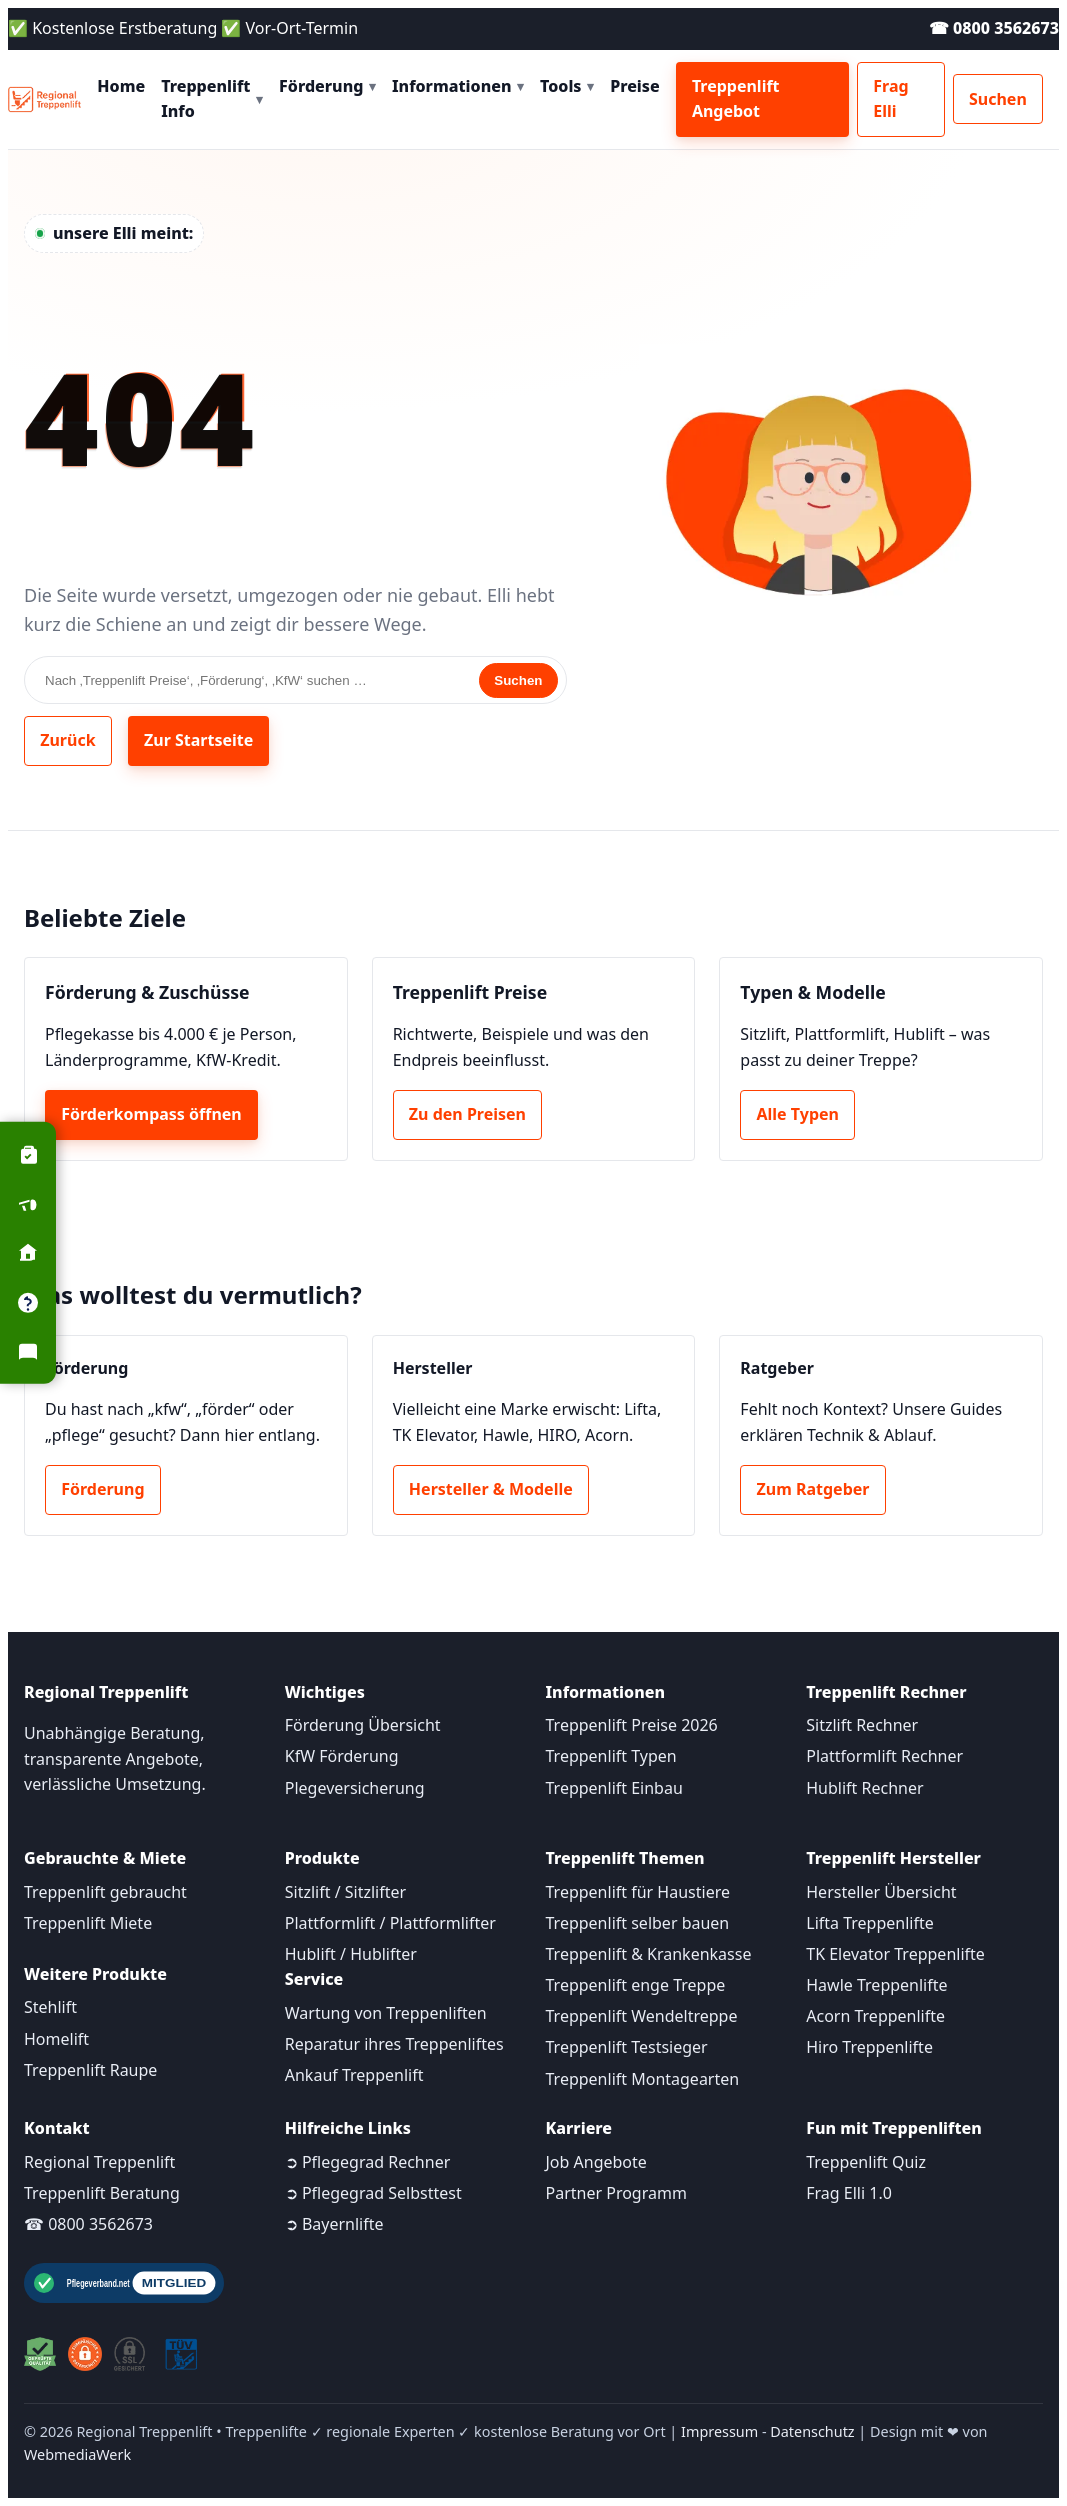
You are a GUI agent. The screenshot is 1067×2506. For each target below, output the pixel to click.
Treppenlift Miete (88, 1923)
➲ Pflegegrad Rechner (368, 2162)
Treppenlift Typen (611, 1756)
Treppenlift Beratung (102, 2193)
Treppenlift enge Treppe (636, 1985)
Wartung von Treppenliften (386, 2013)
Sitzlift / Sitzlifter (345, 1892)
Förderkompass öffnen (151, 1114)
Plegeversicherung (355, 1788)
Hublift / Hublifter (351, 1954)
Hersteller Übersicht (881, 1892)
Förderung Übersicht (363, 1725)
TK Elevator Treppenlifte (895, 1954)
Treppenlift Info (212, 99)
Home (121, 86)
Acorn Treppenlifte (875, 2016)
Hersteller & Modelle (491, 1489)
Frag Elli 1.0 (849, 2193)
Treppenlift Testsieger (627, 2047)
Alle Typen (798, 1114)
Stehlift (50, 2007)
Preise (635, 86)
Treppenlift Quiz (866, 2162)
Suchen (998, 99)
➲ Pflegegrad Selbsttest (373, 2193)
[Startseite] (44, 100)
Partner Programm (616, 2193)
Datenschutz (812, 2431)
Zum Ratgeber (813, 1489)
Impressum (719, 2431)
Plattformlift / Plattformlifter (390, 1923)
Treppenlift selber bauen (638, 1923)
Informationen (458, 86)
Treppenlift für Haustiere (638, 1892)
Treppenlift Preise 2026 (632, 1725)
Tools (567, 86)
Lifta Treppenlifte (870, 1923)
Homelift (56, 2039)
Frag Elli (890, 99)
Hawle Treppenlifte (876, 1985)
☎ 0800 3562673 (994, 28)
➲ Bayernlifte (334, 2224)
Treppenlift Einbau (614, 1788)
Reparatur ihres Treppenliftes (394, 2044)
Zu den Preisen (467, 1114)
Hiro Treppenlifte (869, 2047)
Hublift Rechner (864, 1788)
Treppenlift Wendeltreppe (642, 2016)
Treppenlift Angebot (736, 99)
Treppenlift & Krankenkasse (649, 1954)
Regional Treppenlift (99, 2162)
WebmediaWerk (77, 2454)
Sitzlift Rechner (862, 1725)
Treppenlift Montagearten (643, 2079)
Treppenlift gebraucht (105, 1892)
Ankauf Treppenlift (354, 2075)
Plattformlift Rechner (884, 1756)
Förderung (327, 86)
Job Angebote (596, 2162)
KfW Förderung (342, 1756)
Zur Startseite (198, 740)
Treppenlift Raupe (90, 2070)
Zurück (67, 740)
